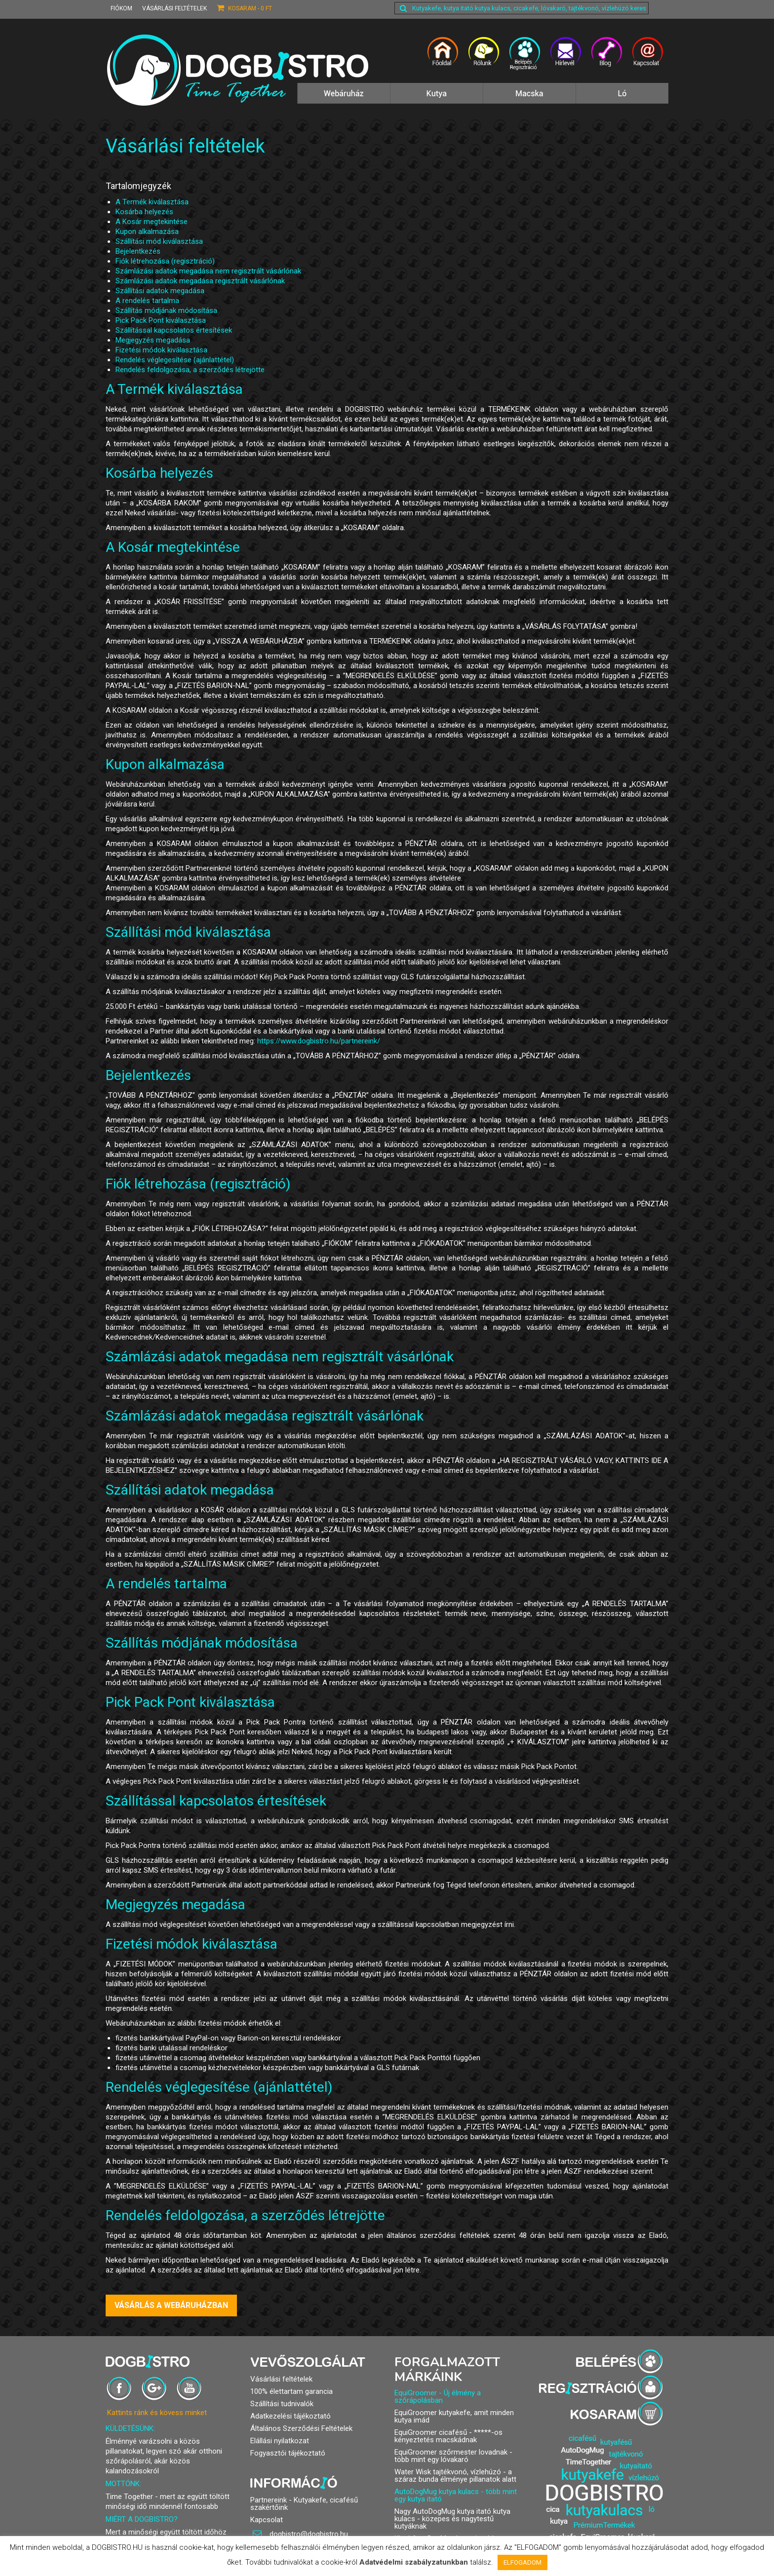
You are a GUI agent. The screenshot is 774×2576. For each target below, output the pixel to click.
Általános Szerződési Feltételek (301, 2428)
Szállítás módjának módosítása (166, 310)
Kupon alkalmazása (147, 231)
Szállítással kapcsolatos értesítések (174, 330)
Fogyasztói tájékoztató (287, 2453)
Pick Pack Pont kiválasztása (161, 320)
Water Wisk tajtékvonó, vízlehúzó (447, 2471)
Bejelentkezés (138, 251)
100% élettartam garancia (291, 2391)
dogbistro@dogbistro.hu (300, 2534)
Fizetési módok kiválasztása (161, 350)
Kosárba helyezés (144, 211)
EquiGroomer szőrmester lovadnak (450, 2452)
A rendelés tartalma (147, 300)
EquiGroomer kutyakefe (432, 2412)
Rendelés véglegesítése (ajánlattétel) (175, 359)
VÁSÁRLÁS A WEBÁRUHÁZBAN (171, 2305)
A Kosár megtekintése (152, 221)
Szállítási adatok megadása (160, 290)
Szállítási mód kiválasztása (159, 241)
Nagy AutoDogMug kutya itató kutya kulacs (452, 2515)
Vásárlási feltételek (174, 8)
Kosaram (244, 7)
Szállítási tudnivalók (281, 2403)
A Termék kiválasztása (152, 201)
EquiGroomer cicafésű (430, 2432)
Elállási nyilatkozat (279, 2440)
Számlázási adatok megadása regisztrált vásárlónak (200, 280)
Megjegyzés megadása (153, 340)
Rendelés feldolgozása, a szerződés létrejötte (190, 369)
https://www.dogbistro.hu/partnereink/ (318, 1041)
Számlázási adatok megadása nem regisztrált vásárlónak (208, 271)
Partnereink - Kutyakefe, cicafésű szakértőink (304, 2504)
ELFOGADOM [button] (522, 2562)
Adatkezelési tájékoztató (290, 2416)
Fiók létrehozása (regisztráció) (165, 261)
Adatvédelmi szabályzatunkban (413, 2562)
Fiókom (121, 8)
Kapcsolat (266, 2519)
